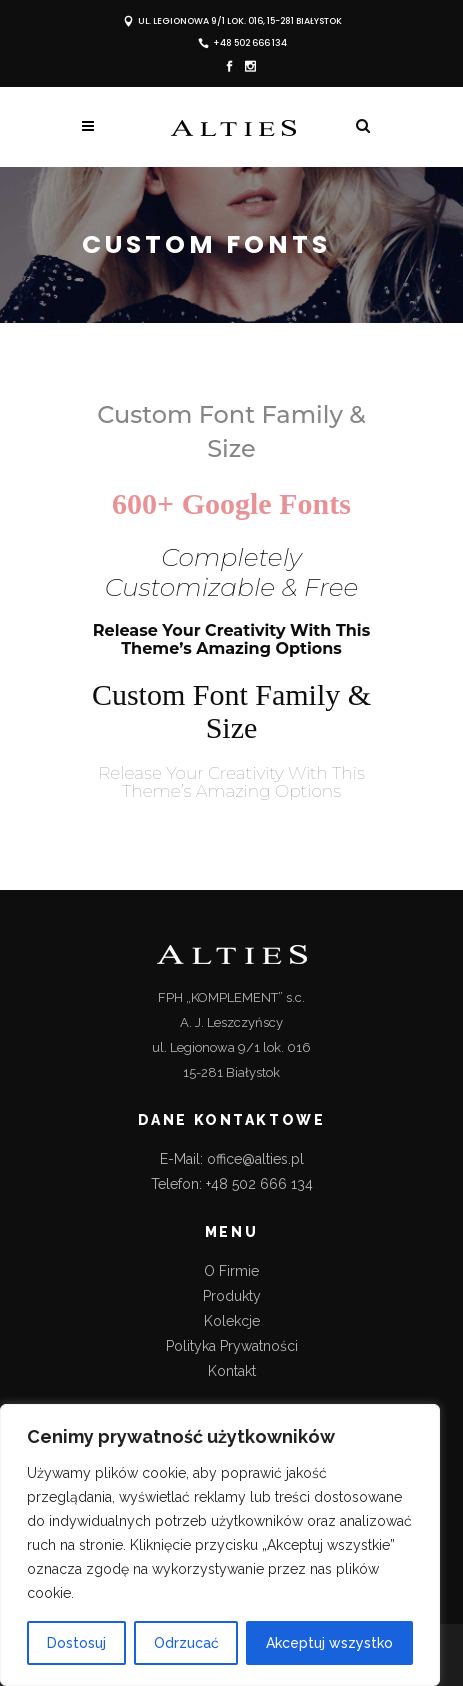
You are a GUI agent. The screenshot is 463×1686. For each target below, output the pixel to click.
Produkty (232, 1296)
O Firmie (231, 1271)
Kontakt (232, 1371)
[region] (220, 1545)
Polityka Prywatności (232, 1346)
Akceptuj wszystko (329, 1643)
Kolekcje (232, 1321)
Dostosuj (76, 1643)
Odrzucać (186, 1643)
